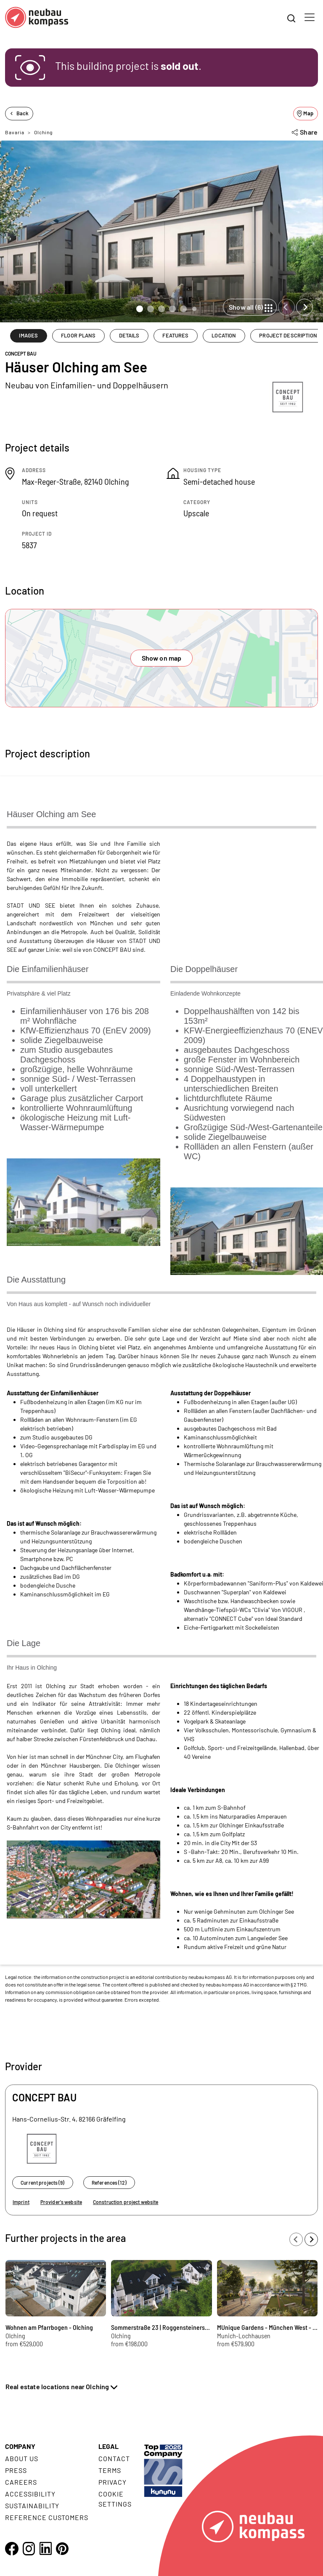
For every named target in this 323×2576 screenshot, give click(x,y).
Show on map (162, 658)
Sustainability (32, 2506)
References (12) (109, 2183)
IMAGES (28, 335)
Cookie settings (115, 2499)
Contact (114, 2458)
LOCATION (224, 335)
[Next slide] (304, 307)
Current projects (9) (42, 2183)
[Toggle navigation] (309, 17)
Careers (21, 2482)
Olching (43, 132)
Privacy (112, 2482)
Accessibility (30, 2494)
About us (21, 2458)
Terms (109, 2470)
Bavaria (14, 132)
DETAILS (129, 335)
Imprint (21, 2202)
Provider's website (61, 2202)
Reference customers (46, 2517)
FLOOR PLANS (78, 335)
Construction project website (125, 2202)
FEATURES (175, 335)
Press (16, 2470)
